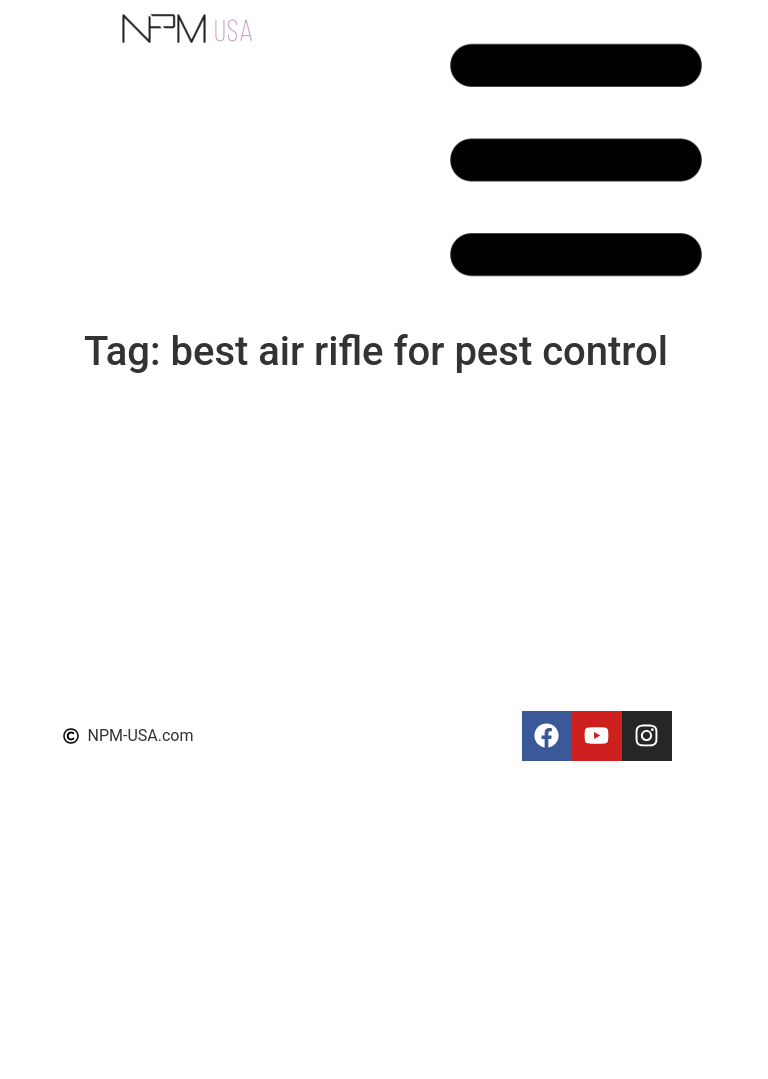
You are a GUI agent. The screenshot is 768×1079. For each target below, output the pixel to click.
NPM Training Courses (345, 461)
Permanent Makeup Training (366, 619)
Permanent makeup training (364, 1032)
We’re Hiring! (310, 984)
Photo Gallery (313, 1056)
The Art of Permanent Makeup (373, 787)
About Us (298, 581)
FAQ (280, 960)
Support (294, 533)
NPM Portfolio (316, 509)
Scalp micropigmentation (355, 643)
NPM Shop (304, 437)
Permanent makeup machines (372, 1008)
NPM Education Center (346, 485)
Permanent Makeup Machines (372, 922)
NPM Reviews (315, 413)
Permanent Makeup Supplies (368, 763)
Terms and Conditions (344, 557)
